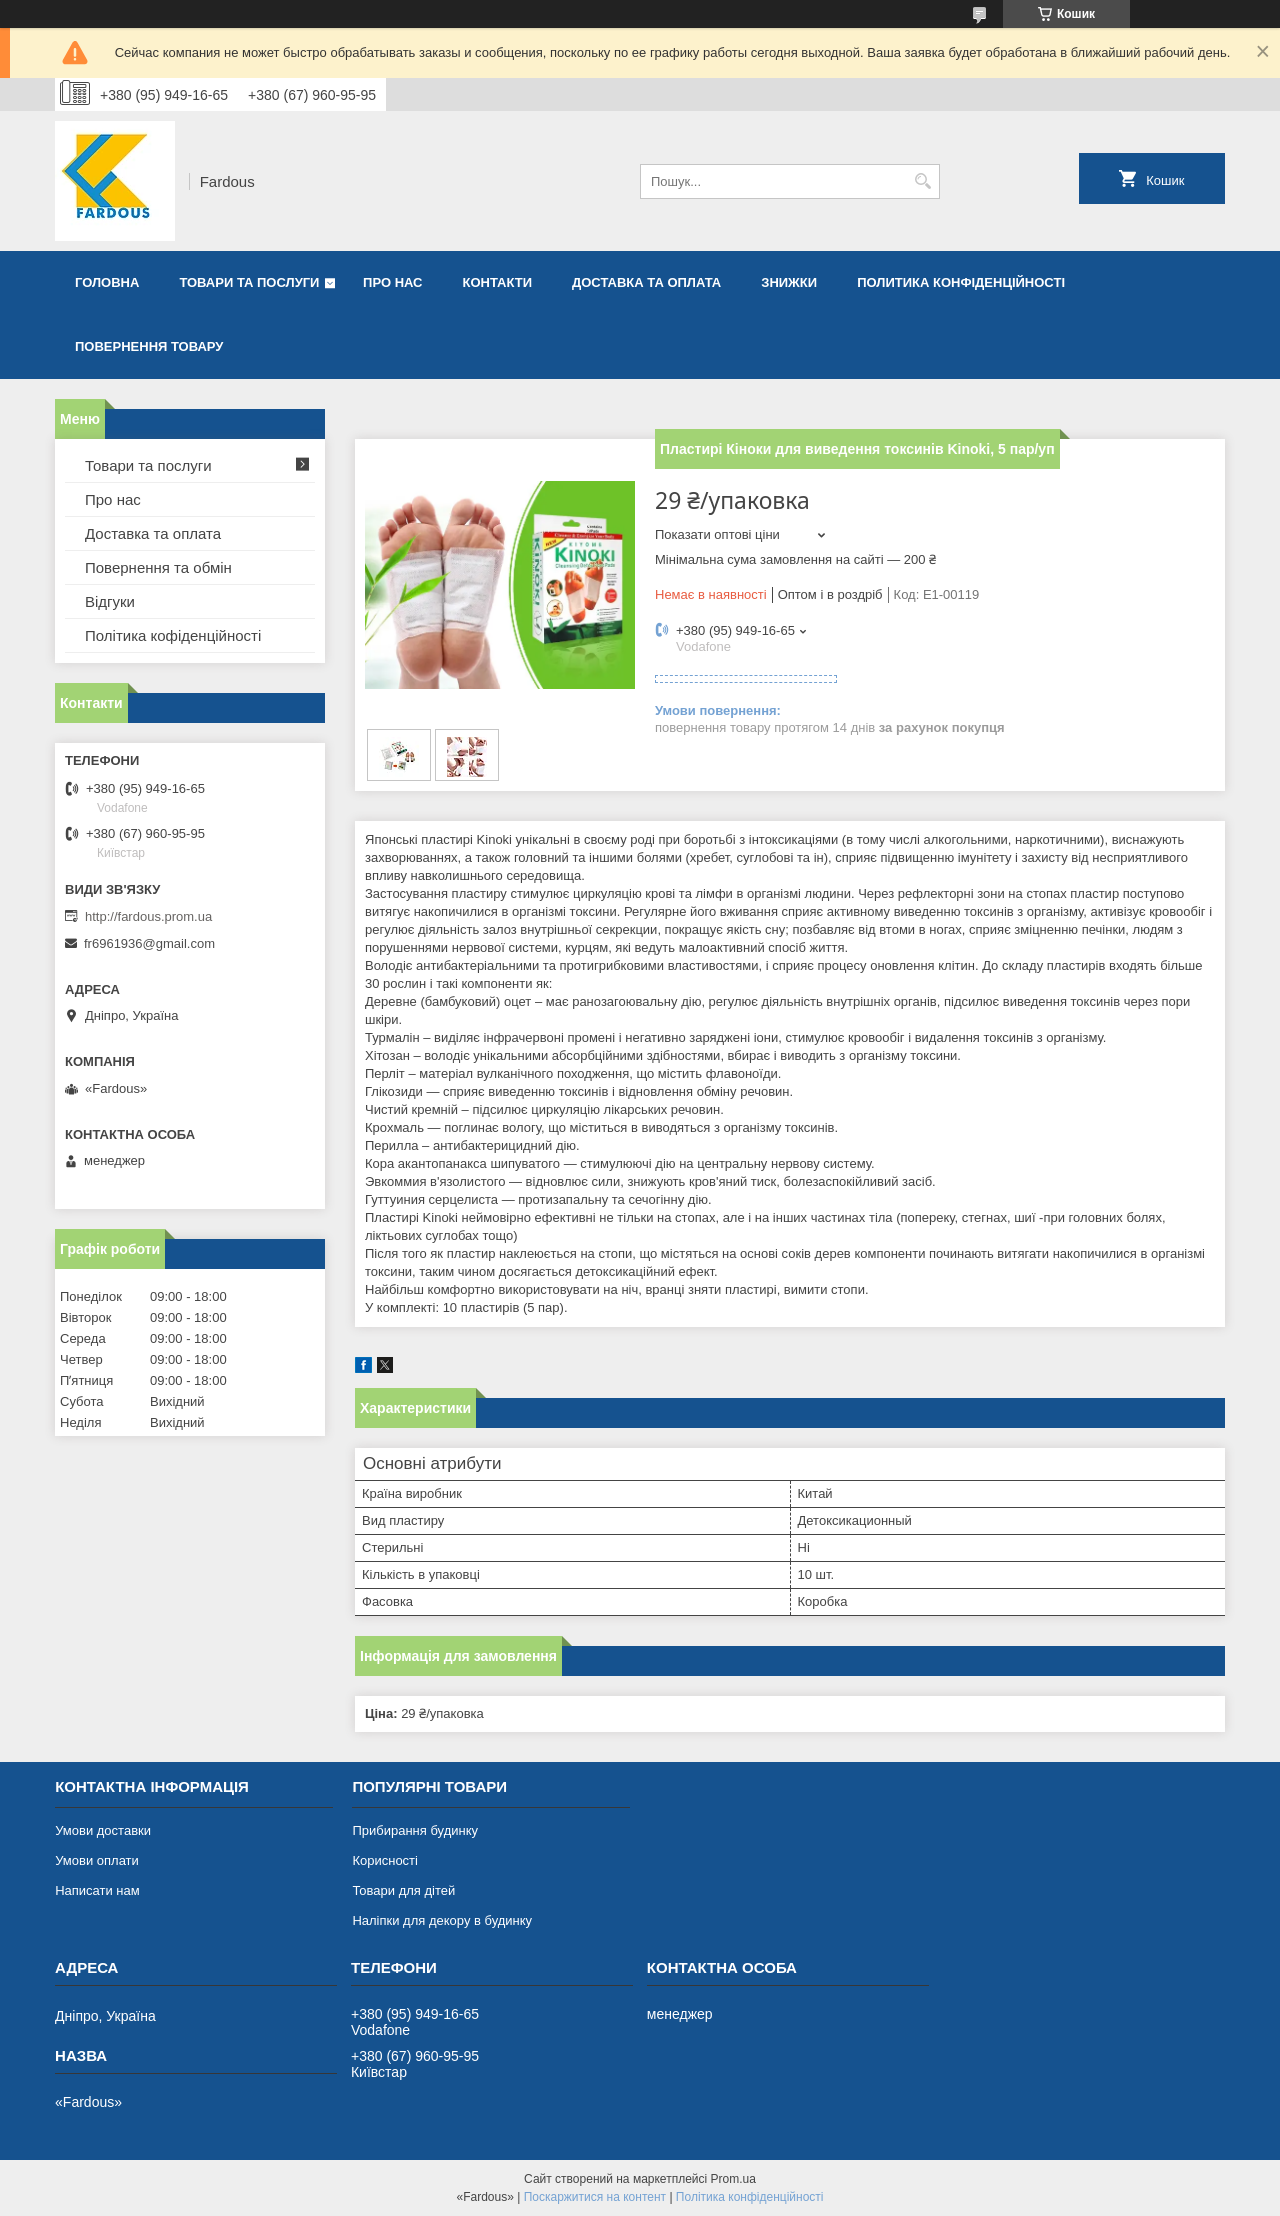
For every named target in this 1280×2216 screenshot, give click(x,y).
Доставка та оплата (646, 282)
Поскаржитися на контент (595, 2197)
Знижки (789, 282)
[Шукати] (922, 181)
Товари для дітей (403, 1890)
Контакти (498, 282)
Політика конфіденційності (750, 2197)
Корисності (385, 1860)
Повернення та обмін (158, 567)
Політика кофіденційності (173, 635)
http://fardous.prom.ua (148, 916)
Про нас (392, 282)
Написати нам (97, 1890)
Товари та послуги (249, 282)
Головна (107, 282)
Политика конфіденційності (961, 282)
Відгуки (110, 601)
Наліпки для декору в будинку (442, 1920)
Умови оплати (97, 1860)
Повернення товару (149, 346)
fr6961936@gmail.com (149, 943)
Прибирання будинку (415, 1830)
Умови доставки (103, 1830)
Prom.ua (733, 2179)
